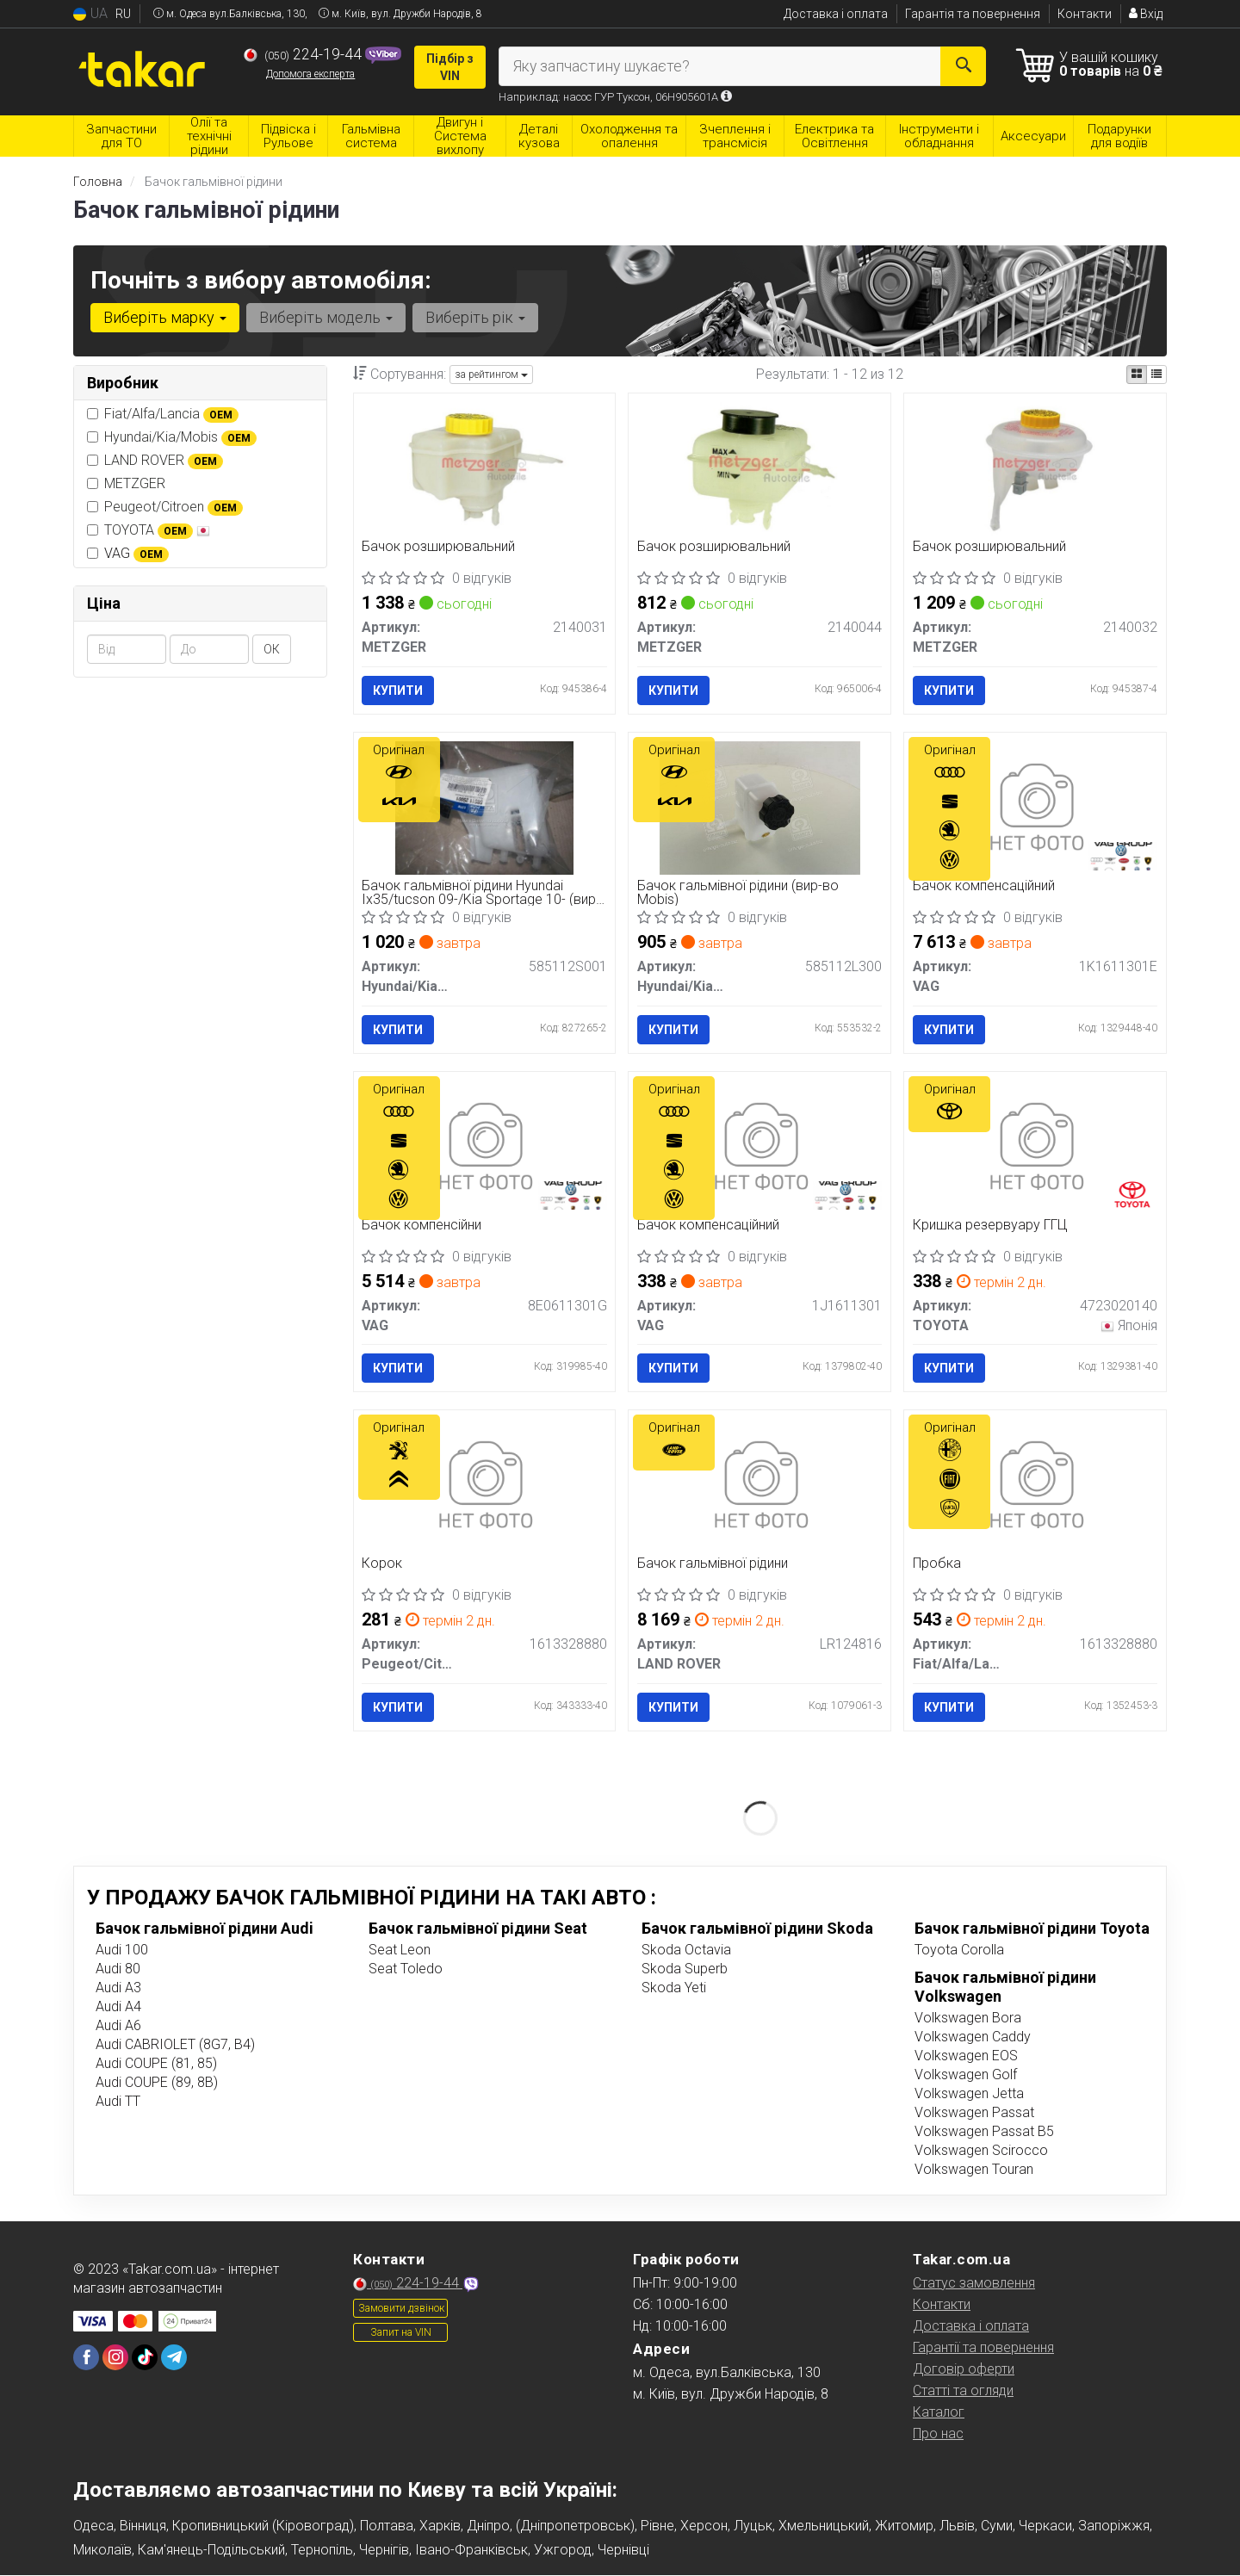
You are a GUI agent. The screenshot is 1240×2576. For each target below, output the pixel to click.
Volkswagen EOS (966, 2055)
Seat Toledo (406, 1968)
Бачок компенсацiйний (708, 1225)
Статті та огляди (963, 2390)
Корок (383, 1564)
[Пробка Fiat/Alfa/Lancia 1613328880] (1035, 1485)
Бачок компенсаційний (984, 886)
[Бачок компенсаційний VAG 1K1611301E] (1035, 807)
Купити (399, 690)
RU (123, 14)
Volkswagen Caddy (972, 2036)
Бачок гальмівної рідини (712, 1564)
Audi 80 (118, 1968)
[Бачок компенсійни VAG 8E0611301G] (484, 1146)
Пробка (937, 1564)
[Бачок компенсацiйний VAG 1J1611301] (759, 1146)
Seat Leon (400, 1949)
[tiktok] (145, 2357)
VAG (136, 553)
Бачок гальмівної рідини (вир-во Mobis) (738, 892)
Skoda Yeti (674, 1987)
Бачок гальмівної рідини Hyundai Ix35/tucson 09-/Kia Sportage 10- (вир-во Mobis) (482, 892)
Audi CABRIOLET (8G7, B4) (175, 2044)
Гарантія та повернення (972, 14)
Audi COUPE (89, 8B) (157, 2082)
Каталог (938, 2412)
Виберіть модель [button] (326, 317)
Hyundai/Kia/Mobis (172, 437)
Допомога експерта (310, 74)
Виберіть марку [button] (164, 317)
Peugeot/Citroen (165, 507)
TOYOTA (148, 530)
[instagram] (115, 2357)
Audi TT (118, 2101)
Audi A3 (118, 1987)
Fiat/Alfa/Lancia (163, 414)
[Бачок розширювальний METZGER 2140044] (759, 468)
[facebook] (86, 2357)
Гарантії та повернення (983, 2347)
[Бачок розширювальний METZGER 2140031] (484, 468)
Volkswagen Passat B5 (984, 2131)
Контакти (1084, 14)
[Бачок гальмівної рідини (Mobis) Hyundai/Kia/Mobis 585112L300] (759, 807)
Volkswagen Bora (967, 2017)
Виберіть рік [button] (475, 317)
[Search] (963, 66)
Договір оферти (963, 2369)
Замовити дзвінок (401, 2308)
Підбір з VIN (450, 67)
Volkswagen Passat (974, 2112)
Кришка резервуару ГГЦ (990, 1225)
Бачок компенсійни (422, 1225)
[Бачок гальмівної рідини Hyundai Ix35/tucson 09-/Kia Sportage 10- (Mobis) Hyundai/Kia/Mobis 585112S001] (484, 807)
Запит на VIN (400, 2332)
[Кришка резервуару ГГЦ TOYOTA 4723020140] (1035, 1146)
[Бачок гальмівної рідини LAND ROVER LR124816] (759, 1485)
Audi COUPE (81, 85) (156, 2063)
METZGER (126, 483)
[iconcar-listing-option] (1156, 374)
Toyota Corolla (959, 1949)
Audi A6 (118, 2025)
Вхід (1145, 14)
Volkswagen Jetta (969, 2093)
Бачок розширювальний (439, 547)
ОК (272, 649)
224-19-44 (304, 54)
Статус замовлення (974, 2283)
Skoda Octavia (686, 1949)
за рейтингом (491, 374)
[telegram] (174, 2357)
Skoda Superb (685, 1968)
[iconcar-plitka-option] (1136, 374)
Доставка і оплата (836, 14)
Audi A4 (118, 2006)
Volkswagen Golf (965, 2074)
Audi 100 (122, 1949)
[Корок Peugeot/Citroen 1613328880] (484, 1485)
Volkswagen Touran (973, 2169)
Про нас (938, 2433)
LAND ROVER (155, 460)
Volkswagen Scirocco (981, 2150)
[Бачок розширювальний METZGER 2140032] (1035, 468)
